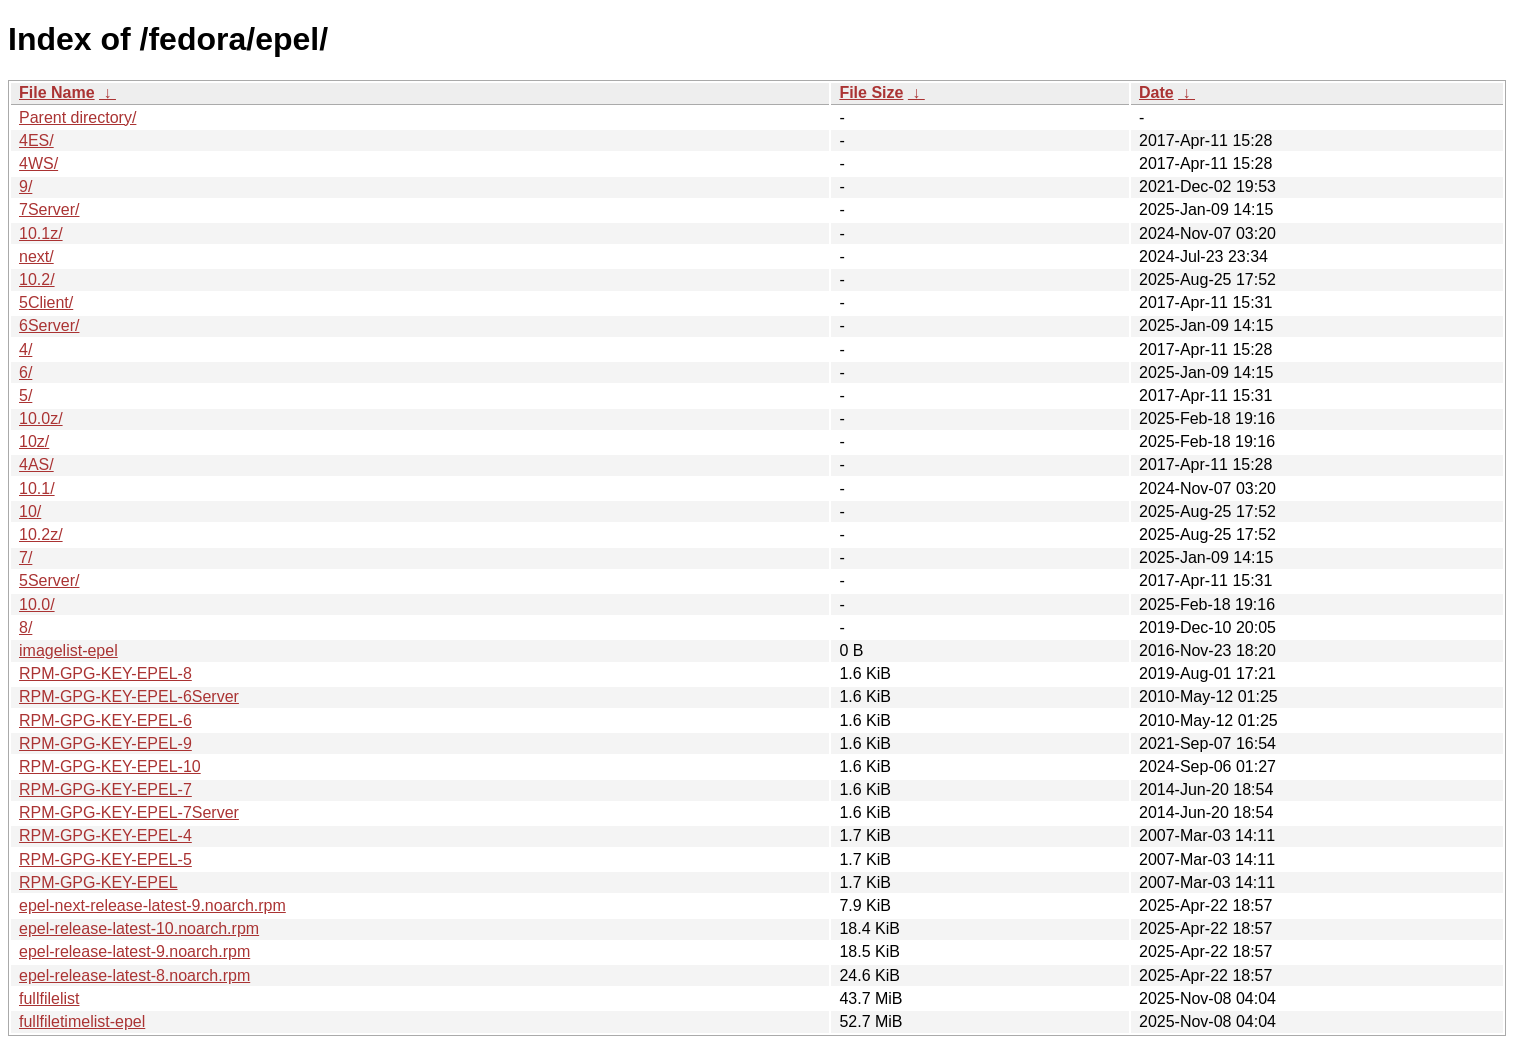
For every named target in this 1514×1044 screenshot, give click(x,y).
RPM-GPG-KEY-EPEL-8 (105, 673)
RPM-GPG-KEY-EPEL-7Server (129, 812)
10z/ (34, 441)
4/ (25, 349)
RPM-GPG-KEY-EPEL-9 (105, 743)
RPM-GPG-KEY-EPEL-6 (105, 720)
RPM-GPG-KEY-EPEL (98, 882)
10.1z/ (41, 233)
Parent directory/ (77, 117)
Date (1156, 92)
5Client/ (46, 302)
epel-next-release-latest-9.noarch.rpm (152, 905)
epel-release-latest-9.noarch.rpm (134, 951)
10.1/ (37, 488)
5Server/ (49, 580)
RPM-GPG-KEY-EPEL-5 (105, 859)
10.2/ (37, 279)
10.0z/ (41, 418)
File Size (871, 92)
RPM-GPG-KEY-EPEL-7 (105, 789)
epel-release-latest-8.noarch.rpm (134, 975)
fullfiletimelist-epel (82, 1021)
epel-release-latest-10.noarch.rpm (139, 928)
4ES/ (36, 140)
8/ (25, 627)
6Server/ (49, 325)
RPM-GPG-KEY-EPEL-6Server (129, 696)
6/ (25, 372)
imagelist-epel (68, 650)
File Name (57, 92)
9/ (25, 186)
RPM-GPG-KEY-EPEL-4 (105, 835)
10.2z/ (41, 534)
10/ (30, 511)
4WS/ (38, 163)
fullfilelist (49, 998)
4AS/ (36, 464)
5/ (25, 395)
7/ (25, 557)
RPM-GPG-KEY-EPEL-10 (110, 766)
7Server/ (49, 209)
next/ (36, 256)
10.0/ (37, 604)
